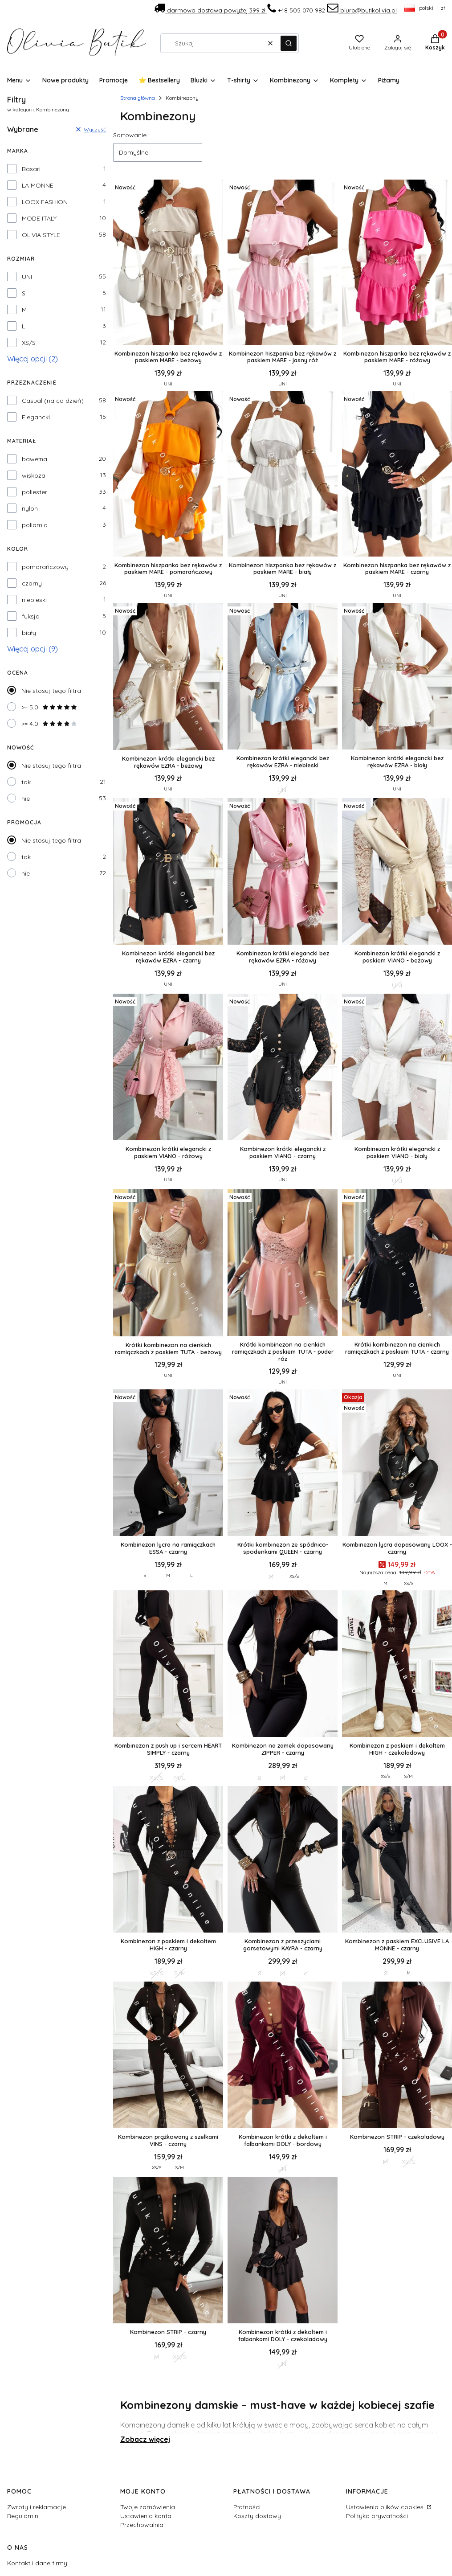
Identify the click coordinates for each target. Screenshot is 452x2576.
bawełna (34, 459)
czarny (32, 583)
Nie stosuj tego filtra (51, 691)
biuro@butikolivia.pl (362, 10)
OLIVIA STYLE (41, 235)
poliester (34, 492)
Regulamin (22, 2516)
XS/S (29, 343)
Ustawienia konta (145, 2516)
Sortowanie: (130, 135)
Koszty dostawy (257, 2516)
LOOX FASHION (45, 202)
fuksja (31, 616)
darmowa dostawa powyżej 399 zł (211, 10)
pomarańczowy (45, 567)
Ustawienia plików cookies (385, 2507)
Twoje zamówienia (147, 2507)
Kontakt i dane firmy (37, 2563)
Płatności (247, 2507)
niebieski (34, 600)
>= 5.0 (49, 707)
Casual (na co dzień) (53, 401)
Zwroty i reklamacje (36, 2507)
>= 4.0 (49, 724)
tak (26, 782)
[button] (289, 43)
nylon (30, 508)
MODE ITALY (39, 218)
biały (29, 633)
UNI (27, 277)
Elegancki (36, 417)
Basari (31, 169)
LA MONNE (37, 185)
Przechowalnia (141, 2525)
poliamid (35, 525)
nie (25, 799)
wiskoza (33, 475)
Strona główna (137, 97)
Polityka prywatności (377, 2516)
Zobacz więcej (145, 2439)
